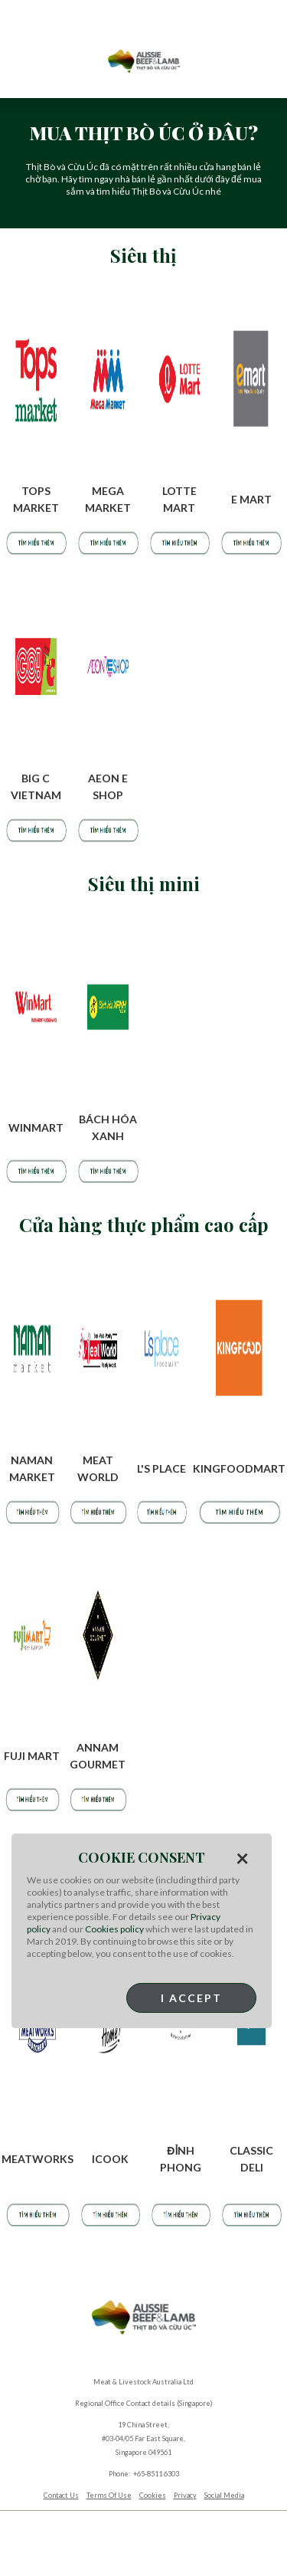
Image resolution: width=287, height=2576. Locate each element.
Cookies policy (114, 1929)
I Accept (191, 1997)
